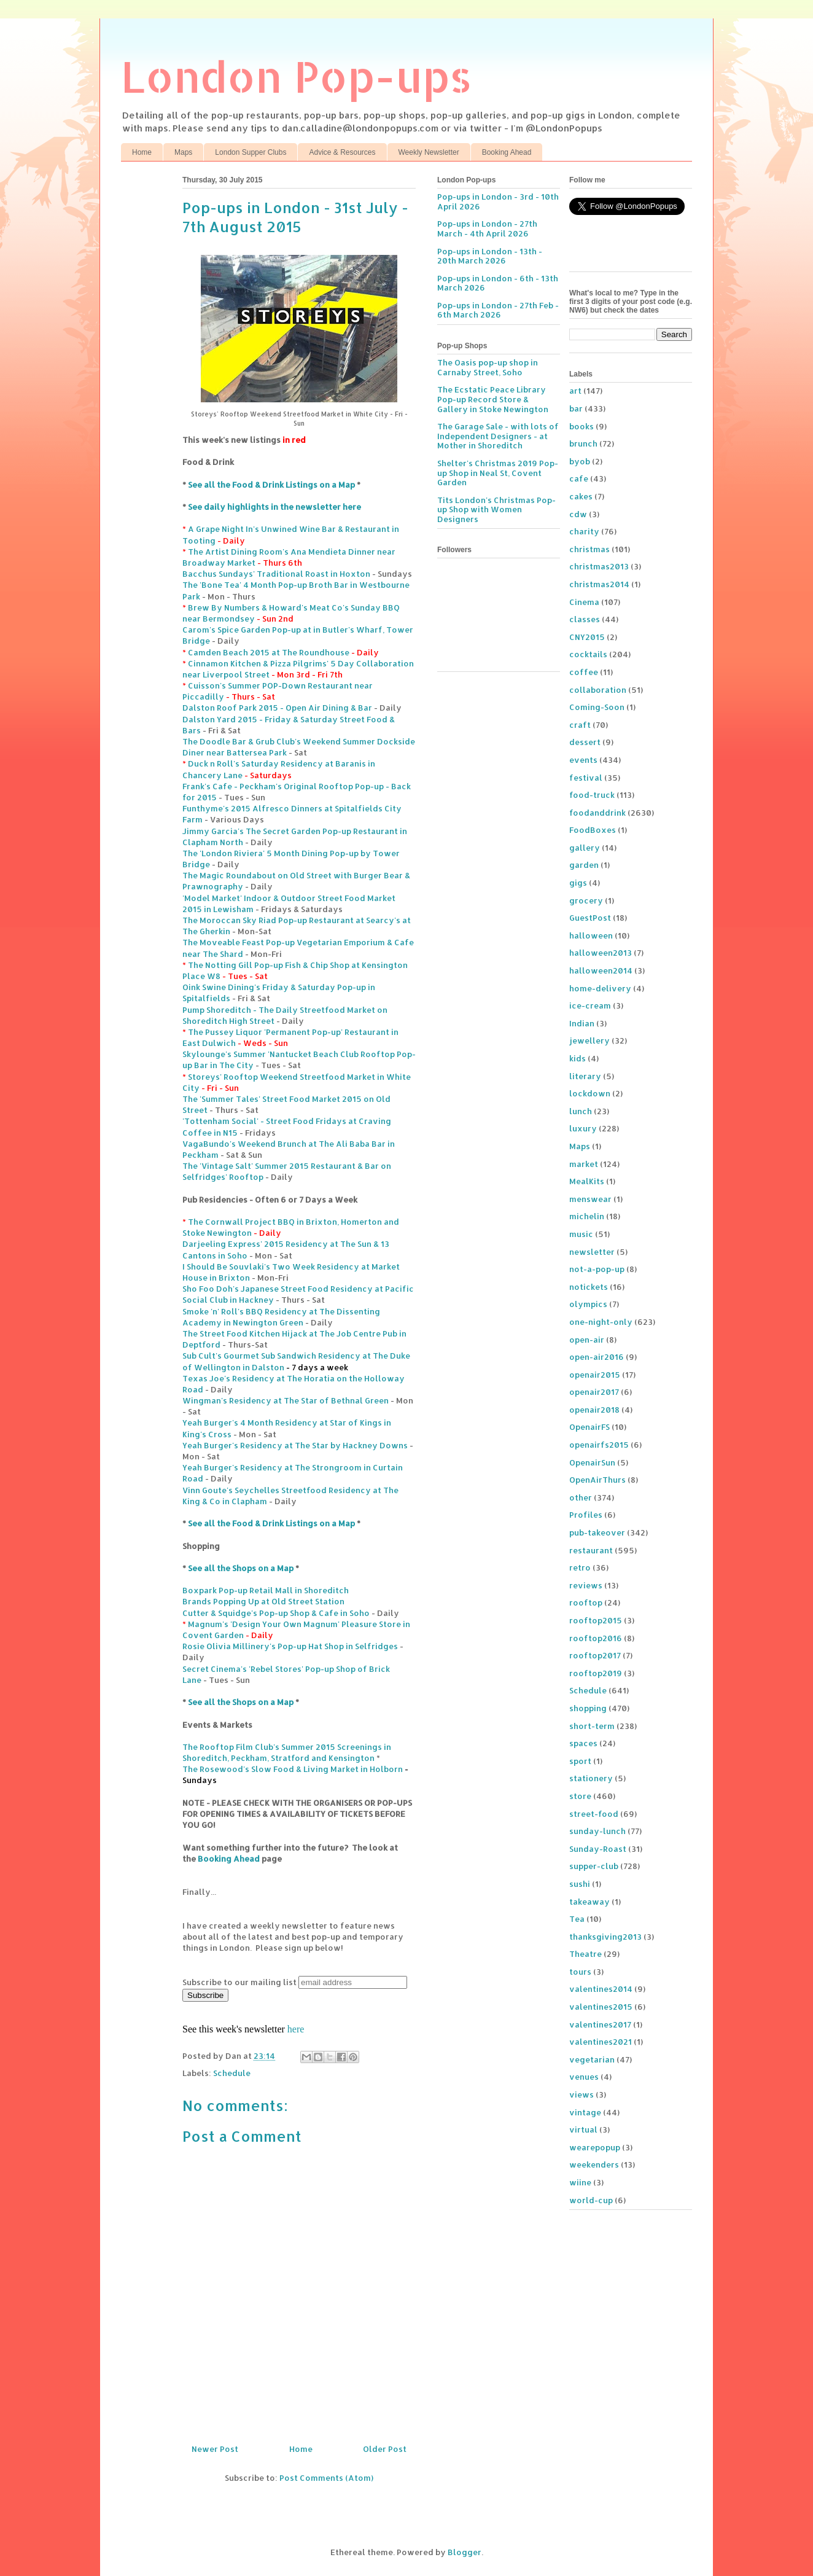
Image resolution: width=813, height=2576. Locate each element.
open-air (586, 1340)
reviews (585, 1585)
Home (142, 152)
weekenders (594, 2164)
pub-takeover (597, 1532)
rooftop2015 (595, 1620)
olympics (588, 1304)
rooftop (585, 1602)
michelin (586, 1216)
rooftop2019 (595, 1673)
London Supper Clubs (250, 152)
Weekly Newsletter (429, 152)
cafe (578, 478)
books (581, 426)
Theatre (585, 1954)
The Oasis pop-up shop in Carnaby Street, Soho (487, 367)
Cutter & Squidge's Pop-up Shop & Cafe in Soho (276, 1613)
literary (585, 1076)
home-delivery (600, 988)
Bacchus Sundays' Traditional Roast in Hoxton (276, 574)
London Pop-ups (296, 76)
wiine (580, 2182)
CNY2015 (587, 637)
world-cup (591, 2200)
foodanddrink (597, 813)
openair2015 (594, 1375)
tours (580, 1972)
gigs (578, 883)
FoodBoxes (592, 830)
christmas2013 (599, 566)
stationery (591, 1778)
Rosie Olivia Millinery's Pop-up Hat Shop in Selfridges (290, 1646)
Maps (183, 152)
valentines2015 (600, 2007)
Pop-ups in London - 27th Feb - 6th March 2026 (498, 310)
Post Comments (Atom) (326, 2478)
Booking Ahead (507, 152)
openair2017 (594, 1392)
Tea (577, 1919)
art (575, 391)
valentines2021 (600, 2042)
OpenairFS (589, 1427)
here (296, 2029)
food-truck (592, 795)
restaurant (591, 1550)
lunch (580, 1111)
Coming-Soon (596, 707)
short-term (592, 1726)
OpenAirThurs (597, 1480)
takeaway (589, 1902)
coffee (583, 672)
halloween (591, 935)
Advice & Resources (342, 152)
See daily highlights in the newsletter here (274, 507)
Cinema (584, 602)
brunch (583, 443)
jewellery (589, 1040)
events (583, 760)
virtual (583, 2129)
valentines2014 (600, 1989)
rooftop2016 (595, 1638)
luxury (583, 1128)
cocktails (588, 654)
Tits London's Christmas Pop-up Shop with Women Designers (496, 509)
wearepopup (594, 2147)
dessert (585, 742)
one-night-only (600, 1322)
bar (576, 408)
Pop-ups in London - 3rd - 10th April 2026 (498, 201)
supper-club (593, 1866)
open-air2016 (596, 1357)
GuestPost (590, 918)
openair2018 (594, 1410)
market (583, 1164)
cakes (581, 496)
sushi (579, 1884)
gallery (584, 848)
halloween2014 (600, 970)
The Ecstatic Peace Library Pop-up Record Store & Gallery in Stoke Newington (492, 398)
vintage (585, 2112)
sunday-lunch (597, 1831)
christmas (589, 549)
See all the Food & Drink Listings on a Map (271, 485)
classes (584, 619)
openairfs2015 (599, 1445)
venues (584, 2077)
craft (580, 725)
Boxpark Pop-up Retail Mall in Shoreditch (265, 1590)
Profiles (585, 1515)
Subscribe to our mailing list (239, 1982)
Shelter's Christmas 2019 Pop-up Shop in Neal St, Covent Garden (497, 472)
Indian (581, 1023)
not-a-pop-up (596, 1269)
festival (585, 778)
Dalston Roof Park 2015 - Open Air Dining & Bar (277, 707)
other (580, 1497)
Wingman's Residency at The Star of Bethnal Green (285, 1400)
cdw (578, 514)
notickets (588, 1287)
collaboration (597, 690)
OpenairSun (592, 1462)
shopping (588, 1708)
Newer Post (215, 2449)
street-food (593, 1814)
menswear (590, 1199)
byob (579, 461)
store (580, 1796)
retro (580, 1567)
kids (577, 1058)
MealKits (586, 1181)
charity (584, 531)
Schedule (232, 2073)
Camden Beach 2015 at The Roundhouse (268, 652)
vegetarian (592, 2059)
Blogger (464, 2552)
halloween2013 (600, 953)
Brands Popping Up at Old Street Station (263, 1601)
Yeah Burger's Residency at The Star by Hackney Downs (295, 1445)
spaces (583, 1743)
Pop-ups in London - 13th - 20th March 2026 (489, 256)
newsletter (592, 1252)
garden (584, 865)
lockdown (589, 1093)
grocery (586, 900)
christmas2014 (599, 584)
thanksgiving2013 (605, 1937)
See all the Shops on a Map (241, 1568)
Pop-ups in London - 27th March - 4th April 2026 (487, 228)
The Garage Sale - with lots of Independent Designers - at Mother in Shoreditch (498, 435)
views (581, 2094)
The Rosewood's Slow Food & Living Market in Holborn (292, 1769)
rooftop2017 (595, 1655)
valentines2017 (600, 2024)
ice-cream (590, 1005)
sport (580, 1761)
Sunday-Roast (597, 1849)
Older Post (384, 2449)
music (581, 1234)
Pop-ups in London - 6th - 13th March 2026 (497, 283)
